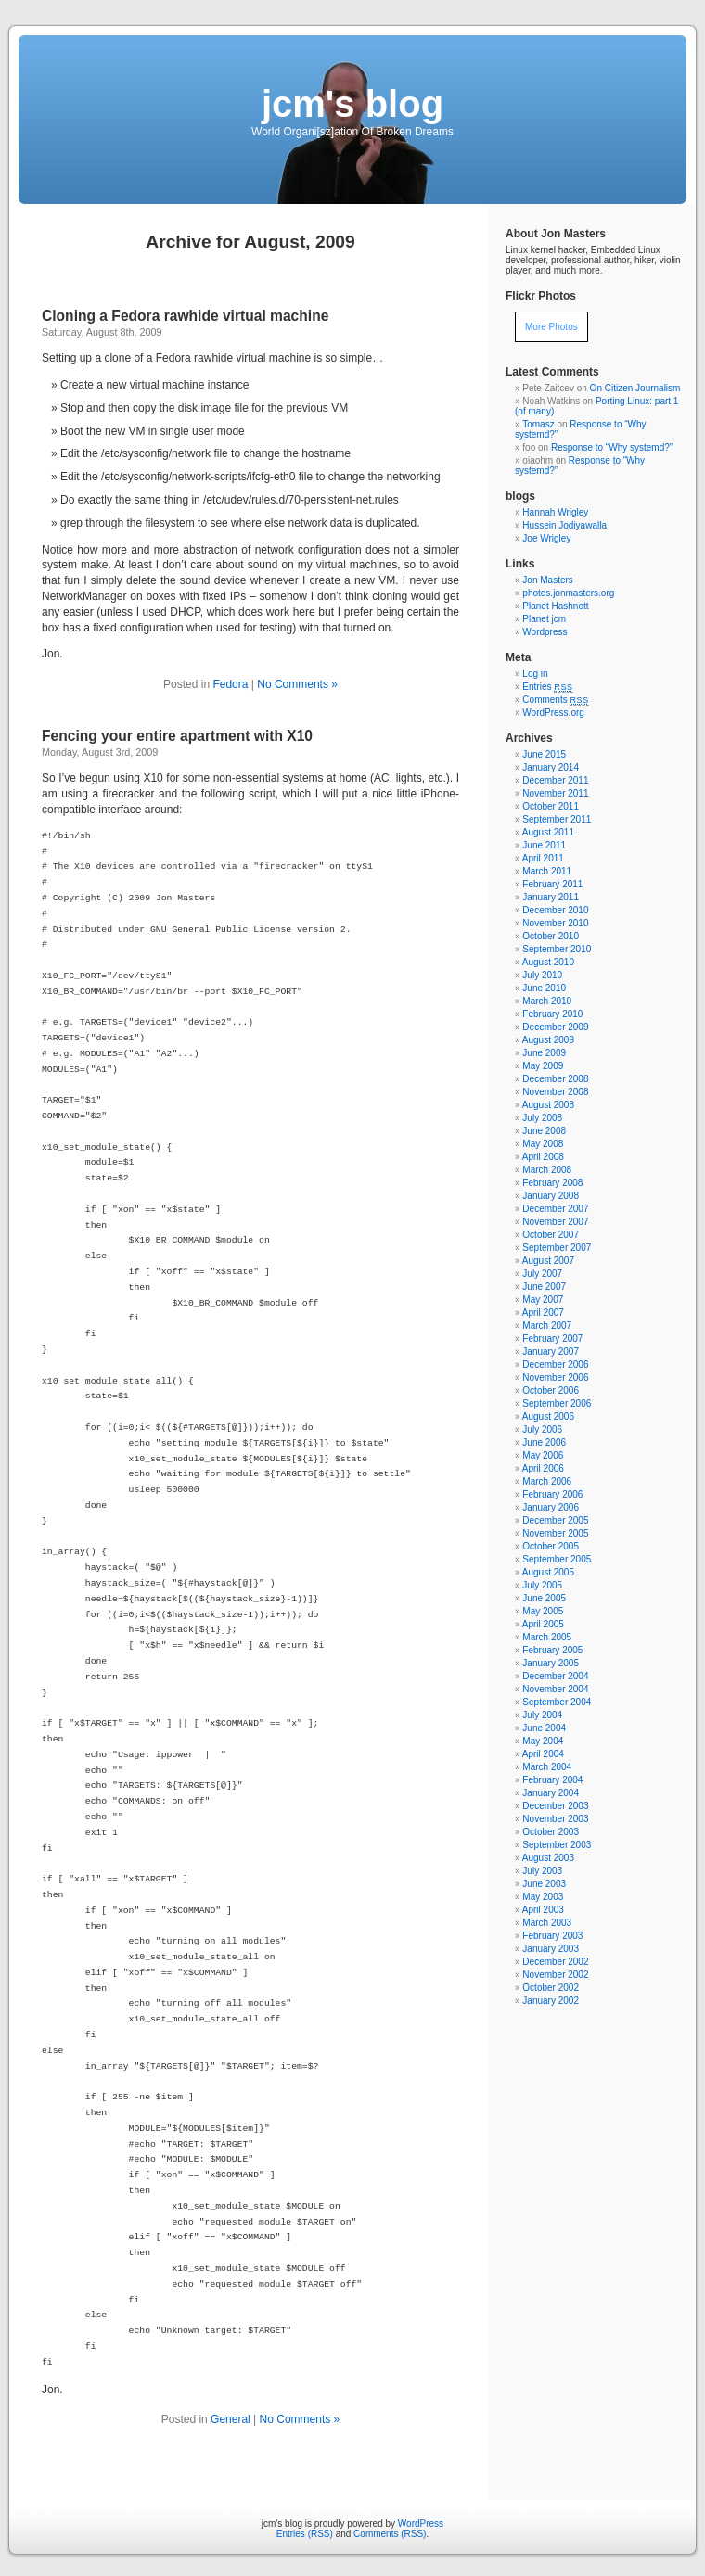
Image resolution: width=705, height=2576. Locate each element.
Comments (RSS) (389, 2534)
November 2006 (555, 1377)
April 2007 (543, 1312)
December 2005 (555, 1520)
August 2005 (548, 1572)
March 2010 (546, 1001)
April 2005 (543, 1624)
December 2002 (555, 1962)
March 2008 (546, 1170)
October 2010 (550, 936)
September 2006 (556, 1403)
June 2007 (544, 1287)
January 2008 (550, 1196)
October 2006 (550, 1390)
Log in (534, 674)
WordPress (420, 2524)
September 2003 (556, 1845)
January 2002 (550, 2001)
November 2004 (555, 1689)
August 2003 (548, 1858)
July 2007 (542, 1274)
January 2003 (550, 1949)
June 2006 (544, 1442)
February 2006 (552, 1494)
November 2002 (555, 1975)
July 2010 (542, 975)
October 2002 (550, 1988)
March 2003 (546, 1923)
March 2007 (546, 1325)
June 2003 (544, 1884)
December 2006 (555, 1364)
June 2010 (544, 988)
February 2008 (552, 1183)
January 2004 (550, 1793)
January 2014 (550, 767)
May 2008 (542, 1144)
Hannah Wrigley (555, 512)
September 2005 (556, 1559)
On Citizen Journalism (635, 388)
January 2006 (550, 1507)
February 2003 (552, 1936)
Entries (547, 687)
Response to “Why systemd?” (612, 447)
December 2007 (555, 1209)
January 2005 (550, 1663)
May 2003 (542, 1897)
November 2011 (555, 793)
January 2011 (550, 897)
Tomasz (538, 424)
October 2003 (550, 1832)
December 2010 (555, 910)
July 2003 (542, 1871)
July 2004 (542, 1715)
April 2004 (543, 1754)
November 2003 (555, 1819)
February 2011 (552, 884)
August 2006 (548, 1416)
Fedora (230, 684)
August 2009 (548, 1040)
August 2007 (548, 1261)
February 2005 (552, 1650)
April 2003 (543, 1910)
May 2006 (542, 1455)
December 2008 (555, 1079)
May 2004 (542, 1741)
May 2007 (542, 1299)
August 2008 (548, 1105)
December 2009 (555, 1027)
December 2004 (555, 1676)
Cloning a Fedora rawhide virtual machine (185, 316)
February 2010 (552, 1014)
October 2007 (550, 1235)
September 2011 (556, 819)
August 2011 (548, 832)
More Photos (551, 327)
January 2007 (550, 1351)
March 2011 (546, 871)
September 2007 (556, 1248)
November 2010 (555, 923)
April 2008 (543, 1157)
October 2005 (550, 1546)
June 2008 (544, 1131)
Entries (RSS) (304, 2534)
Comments (555, 700)
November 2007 (555, 1222)
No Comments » (297, 684)
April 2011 (543, 858)
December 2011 (555, 780)
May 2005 (542, 1611)
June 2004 (544, 1728)
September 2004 (556, 1702)
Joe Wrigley (546, 538)
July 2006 (542, 1429)
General (230, 2419)
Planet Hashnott (555, 606)
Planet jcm (544, 619)
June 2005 (544, 1598)
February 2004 (552, 1780)
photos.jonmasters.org (568, 593)
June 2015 (544, 754)
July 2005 (542, 1585)
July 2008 (542, 1118)
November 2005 (555, 1533)
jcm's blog (352, 103)
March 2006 (546, 1481)
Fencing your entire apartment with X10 (177, 736)
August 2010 (548, 962)
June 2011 (544, 845)
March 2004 (546, 1767)
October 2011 (550, 806)
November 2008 (555, 1092)
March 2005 (546, 1637)
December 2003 (555, 1806)
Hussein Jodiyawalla (564, 525)
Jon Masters (547, 580)
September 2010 (556, 949)
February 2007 (552, 1338)
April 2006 (543, 1468)
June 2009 (544, 1053)
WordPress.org (553, 713)
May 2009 (542, 1066)
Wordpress (544, 632)
